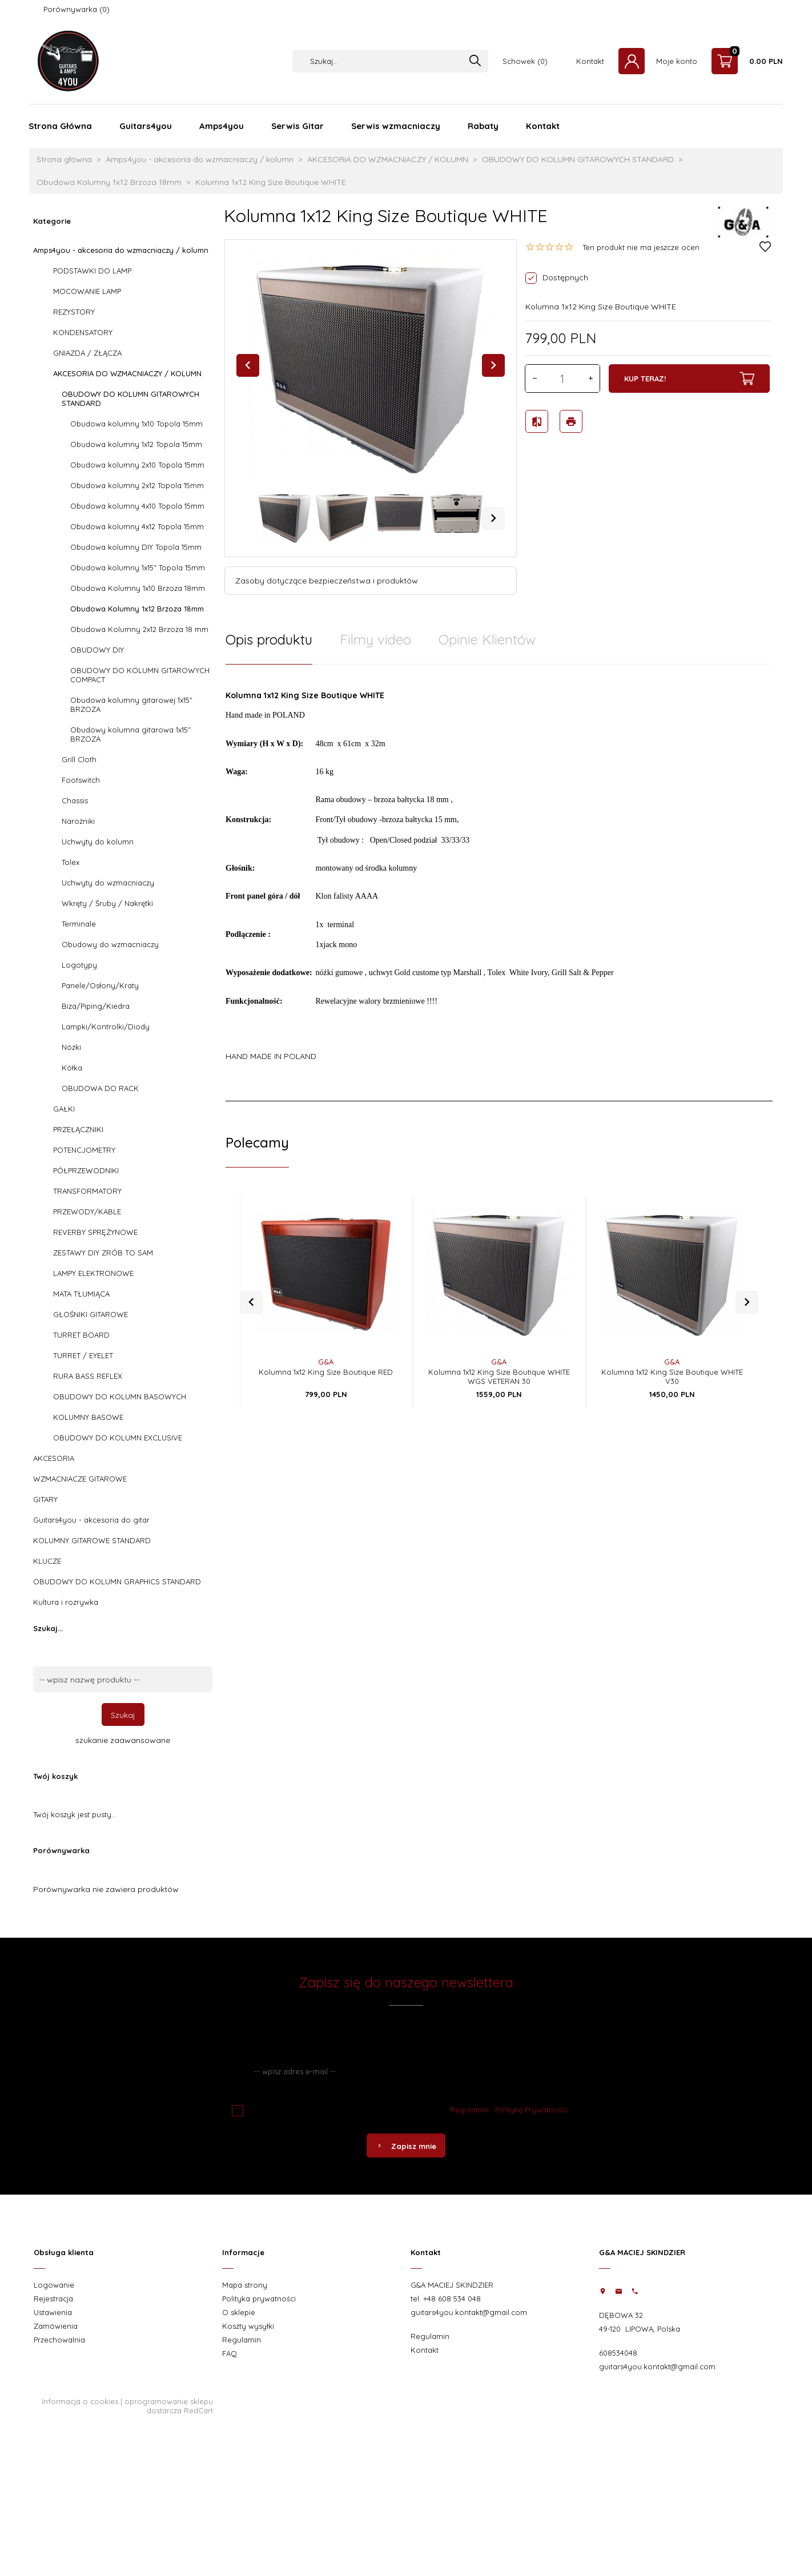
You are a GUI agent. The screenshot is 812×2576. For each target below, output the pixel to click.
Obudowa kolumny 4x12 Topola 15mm (137, 526)
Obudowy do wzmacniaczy (110, 944)
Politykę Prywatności (531, 2109)
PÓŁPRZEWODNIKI (86, 1170)
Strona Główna (60, 125)
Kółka (72, 1067)
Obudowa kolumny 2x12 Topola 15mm (137, 485)
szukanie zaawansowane (122, 1740)
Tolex (70, 862)
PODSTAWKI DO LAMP (92, 270)
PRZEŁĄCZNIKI (78, 1129)
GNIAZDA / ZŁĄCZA (87, 352)
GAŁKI (64, 1108)
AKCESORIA (53, 1458)
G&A (325, 1349)
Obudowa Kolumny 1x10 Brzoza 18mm (137, 588)
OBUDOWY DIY (97, 649)
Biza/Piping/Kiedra (96, 1006)
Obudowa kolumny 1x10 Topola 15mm (136, 423)
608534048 (618, 2352)
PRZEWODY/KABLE (87, 1211)
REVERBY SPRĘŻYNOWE (95, 1232)
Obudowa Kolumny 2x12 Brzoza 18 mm (139, 629)
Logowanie (54, 2284)
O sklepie (238, 2312)
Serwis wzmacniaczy (395, 125)
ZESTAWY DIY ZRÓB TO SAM (103, 1252)
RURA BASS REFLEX (87, 1375)
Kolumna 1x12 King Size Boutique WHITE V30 (672, 1364)
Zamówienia (56, 2326)
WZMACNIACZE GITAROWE (80, 1478)
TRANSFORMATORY (87, 1191)
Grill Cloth (79, 759)
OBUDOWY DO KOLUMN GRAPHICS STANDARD (117, 1581)
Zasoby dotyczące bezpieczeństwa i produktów (326, 580)
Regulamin (469, 2109)
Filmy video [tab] (375, 639)
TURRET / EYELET (83, 1355)
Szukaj (123, 1715)
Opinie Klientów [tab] (487, 639)
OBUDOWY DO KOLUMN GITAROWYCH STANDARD (130, 398)
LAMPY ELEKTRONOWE (93, 1273)
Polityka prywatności (259, 2298)
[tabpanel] (499, 883)
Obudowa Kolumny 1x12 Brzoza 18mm (137, 608)
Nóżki (71, 1047)
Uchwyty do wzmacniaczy (108, 882)
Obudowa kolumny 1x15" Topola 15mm (137, 567)
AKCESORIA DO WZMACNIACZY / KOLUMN (127, 373)
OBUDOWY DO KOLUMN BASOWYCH (119, 1396)
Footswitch (81, 779)
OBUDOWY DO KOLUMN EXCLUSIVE (117, 1437)
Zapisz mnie (406, 2146)
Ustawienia (53, 2312)
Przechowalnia (59, 2339)
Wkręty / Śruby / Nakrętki (107, 903)
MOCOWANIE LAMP (87, 291)
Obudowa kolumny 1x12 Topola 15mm (136, 444)
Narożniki (78, 821)
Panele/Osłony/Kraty (100, 985)
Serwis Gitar (297, 125)
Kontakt (590, 61)
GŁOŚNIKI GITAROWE (90, 1314)
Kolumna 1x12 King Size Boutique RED (326, 1359)
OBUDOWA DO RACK (100, 1088)
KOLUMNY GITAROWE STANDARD (92, 1540)
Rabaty (483, 125)
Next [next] (493, 518)
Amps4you (221, 125)
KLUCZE (47, 1560)
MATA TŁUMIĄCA (81, 1293)
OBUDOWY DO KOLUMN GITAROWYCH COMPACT (140, 675)
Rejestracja (53, 2298)
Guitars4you (145, 125)
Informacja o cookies (80, 2401)
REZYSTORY (74, 311)
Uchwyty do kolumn (98, 841)
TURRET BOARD (81, 1334)
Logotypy (79, 964)
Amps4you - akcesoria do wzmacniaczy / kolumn (120, 250)
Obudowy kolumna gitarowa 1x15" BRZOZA (130, 734)
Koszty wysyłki (248, 2326)
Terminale (79, 923)
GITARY (45, 1499)
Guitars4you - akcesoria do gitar (91, 1519)
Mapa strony (244, 2284)
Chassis (75, 800)
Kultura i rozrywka (65, 1602)
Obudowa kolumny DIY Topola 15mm (136, 547)
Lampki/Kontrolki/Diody (106, 1026)
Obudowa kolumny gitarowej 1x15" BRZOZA (131, 704)
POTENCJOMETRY (84, 1149)
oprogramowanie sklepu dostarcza (168, 2406)
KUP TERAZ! (689, 378)
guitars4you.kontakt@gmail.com (469, 2312)
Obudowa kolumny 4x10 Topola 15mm (137, 505)
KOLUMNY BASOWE (88, 1417)
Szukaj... (48, 1628)
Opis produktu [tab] (269, 639)
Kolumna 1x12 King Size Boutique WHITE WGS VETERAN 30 (499, 1364)
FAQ (229, 2353)
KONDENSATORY (82, 332)
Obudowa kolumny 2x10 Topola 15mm (137, 464)
